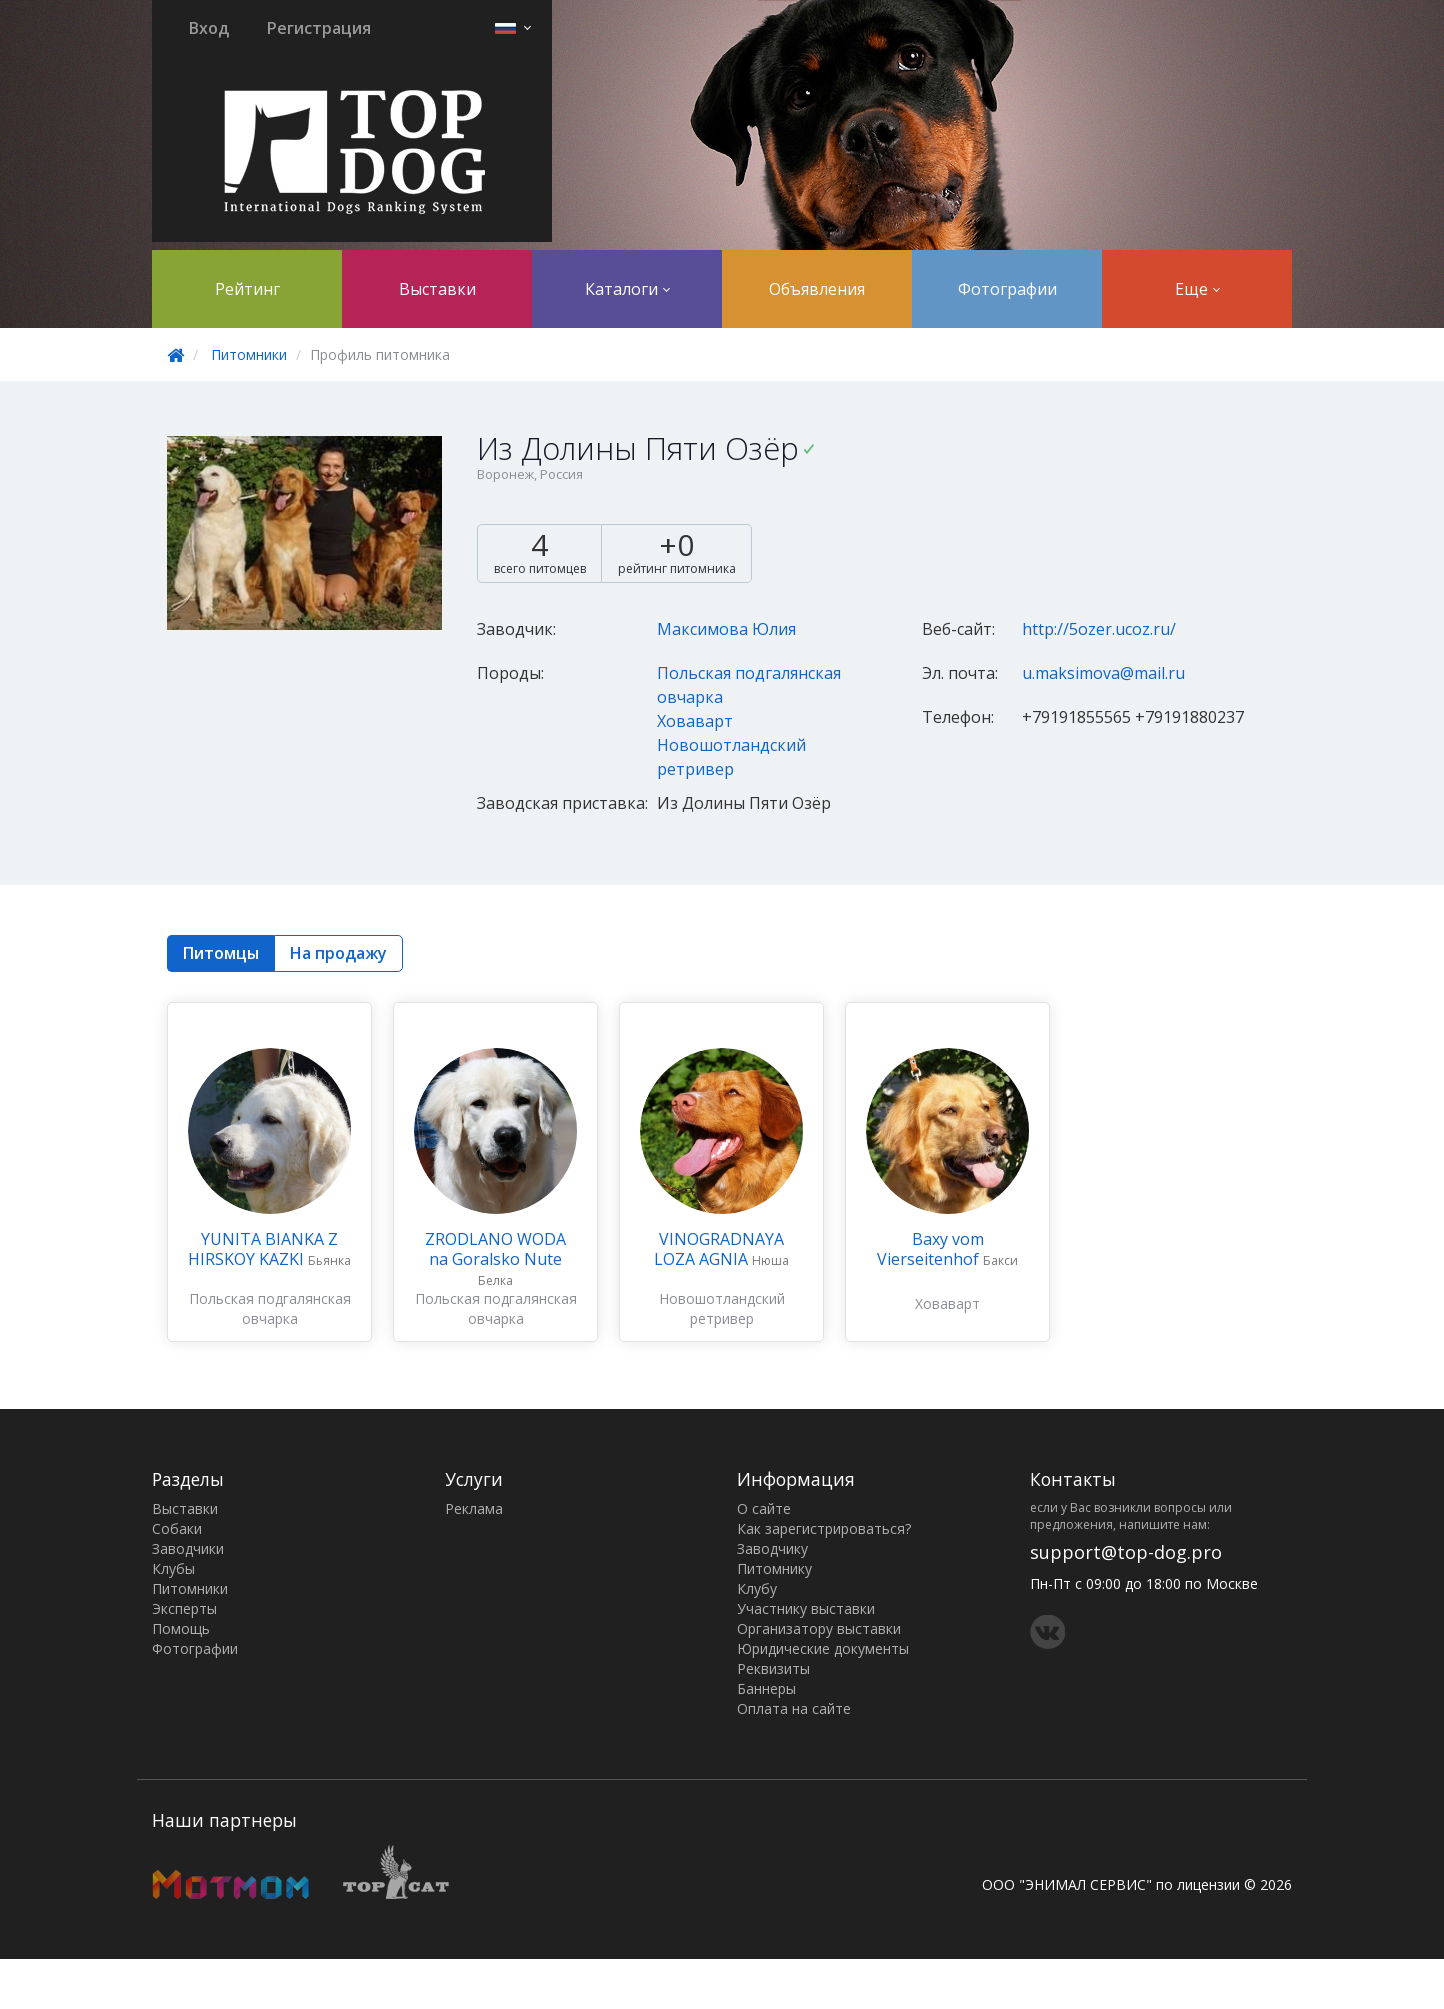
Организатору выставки (819, 1628)
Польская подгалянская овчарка (270, 1308)
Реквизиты (773, 1668)
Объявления (817, 289)
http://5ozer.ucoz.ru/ (1099, 629)
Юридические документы (823, 1648)
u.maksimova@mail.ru (1103, 673)
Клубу (757, 1588)
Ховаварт (695, 721)
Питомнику (774, 1568)
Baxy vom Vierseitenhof (930, 1249)
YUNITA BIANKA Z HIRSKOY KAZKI (263, 1249)
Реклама (474, 1508)
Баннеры (766, 1688)
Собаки (177, 1528)
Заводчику (772, 1548)
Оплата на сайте (794, 1708)
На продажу (338, 953)
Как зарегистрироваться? (824, 1528)
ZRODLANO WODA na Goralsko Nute (495, 1249)
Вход (209, 28)
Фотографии (1007, 289)
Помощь (181, 1628)
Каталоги (627, 289)
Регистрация (319, 28)
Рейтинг (247, 289)
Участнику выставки (806, 1608)
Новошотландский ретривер (722, 1308)
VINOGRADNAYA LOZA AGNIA (719, 1249)
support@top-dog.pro (1126, 1552)
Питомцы (221, 953)
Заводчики (188, 1548)
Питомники (249, 354)
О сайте (764, 1508)
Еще (1197, 289)
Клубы (173, 1568)
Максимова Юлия (726, 629)
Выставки (437, 289)
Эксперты (184, 1608)
